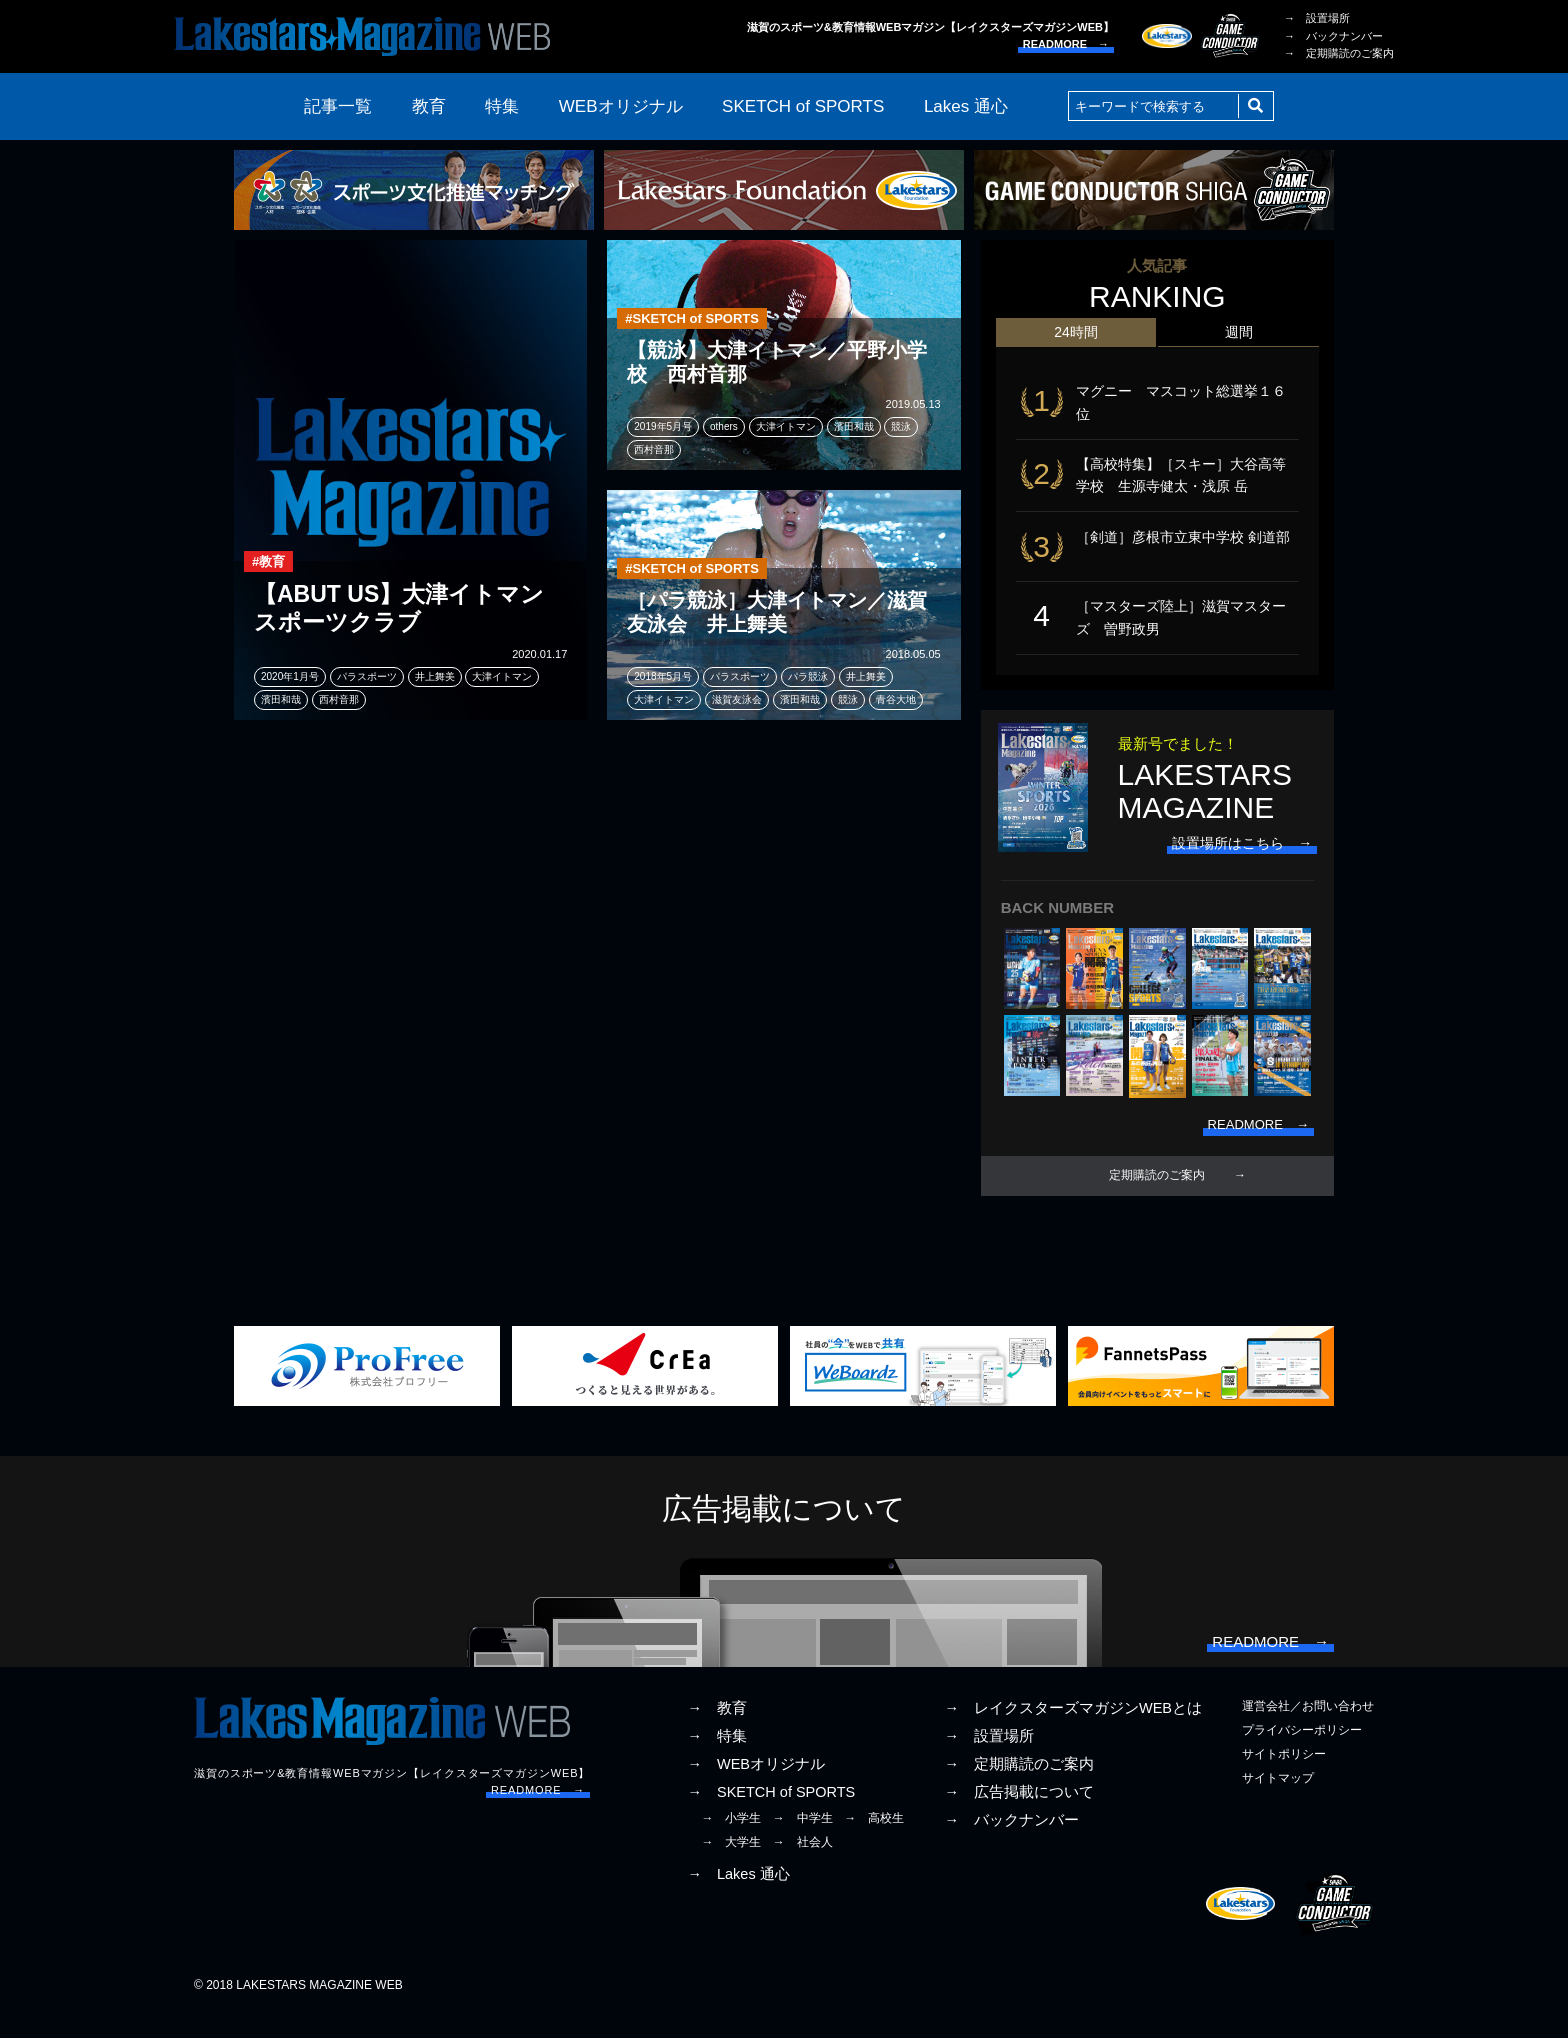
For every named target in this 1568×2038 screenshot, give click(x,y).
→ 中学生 (803, 1841)
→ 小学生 (731, 1841)
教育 (429, 106)
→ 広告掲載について (1019, 1815)
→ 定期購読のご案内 (1339, 53)
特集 (502, 106)
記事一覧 (338, 106)
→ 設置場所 (1317, 18)
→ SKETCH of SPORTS (771, 1815)
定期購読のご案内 (1157, 1192)
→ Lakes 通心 (738, 1896)
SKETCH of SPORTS (803, 106)
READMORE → (1066, 44)
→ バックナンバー (1333, 36)
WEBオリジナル (621, 106)
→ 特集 (717, 1758)
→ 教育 (717, 1730)
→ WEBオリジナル (756, 1786)
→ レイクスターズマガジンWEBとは (1073, 1730)
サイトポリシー (1284, 1776)
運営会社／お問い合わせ (1308, 1728)
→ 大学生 (731, 1865)
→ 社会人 (803, 1865)
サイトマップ (1278, 1801)
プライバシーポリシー (1302, 1752)
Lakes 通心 (966, 106)
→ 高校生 (874, 1841)
